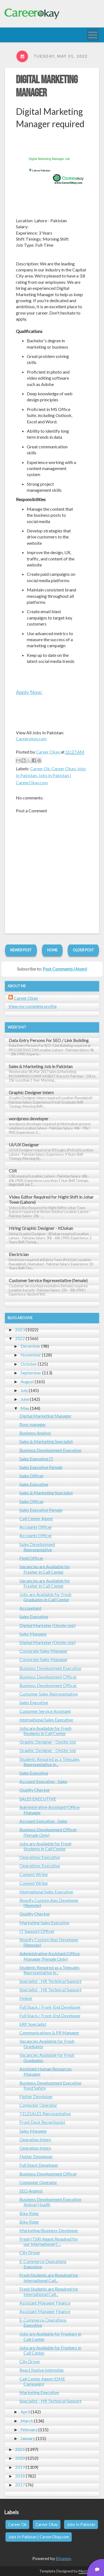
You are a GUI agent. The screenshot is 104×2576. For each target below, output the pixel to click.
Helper (26, 1998)
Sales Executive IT (36, 1458)
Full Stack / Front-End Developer (50, 2007)
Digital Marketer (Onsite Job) (47, 1625)
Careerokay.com (31, 738)
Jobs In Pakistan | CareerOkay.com (38, 2537)
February (29, 2429)
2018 (20, 2475)
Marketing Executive (39, 2392)
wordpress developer (28, 1118)
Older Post (83, 950)
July (24, 1390)
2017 (20, 2484)
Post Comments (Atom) (65, 968)
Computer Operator (38, 2105)
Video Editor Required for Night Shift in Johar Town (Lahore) (51, 1199)
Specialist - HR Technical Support (50, 1981)
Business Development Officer (48, 1676)
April (25, 2411)
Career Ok (40, 768)
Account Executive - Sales (43, 1781)
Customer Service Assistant (45, 1711)
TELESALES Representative (45, 2113)
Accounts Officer (35, 1527)
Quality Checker (34, 1790)
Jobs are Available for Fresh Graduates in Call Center (45, 1597)
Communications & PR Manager (49, 2032)
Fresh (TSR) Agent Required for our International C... (48, 2241)
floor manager (32, 1424)
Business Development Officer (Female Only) (48, 1832)
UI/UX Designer (24, 1144)
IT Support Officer (36, 1931)
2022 (20, 1338)
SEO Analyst (31, 2190)
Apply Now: (29, 692)
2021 (20, 2449)
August (27, 1381)
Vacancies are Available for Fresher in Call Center (44, 1569)
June (25, 1399)
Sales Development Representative (37, 1547)
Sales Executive (33, 1484)
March (27, 2420)
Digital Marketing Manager (45, 1415)
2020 (20, 2458)
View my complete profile (32, 1006)
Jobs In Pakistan (81, 2524)
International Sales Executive (46, 1719)
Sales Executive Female (40, 1467)
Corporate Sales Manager (43, 1651)
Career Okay (63, 768)
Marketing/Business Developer (48, 2230)
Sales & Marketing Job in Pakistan (41, 1066)
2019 (20, 2467)
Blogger (63, 2558)
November (31, 1354)
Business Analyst (35, 1432)
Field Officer (31, 1558)
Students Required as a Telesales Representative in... (49, 1762)
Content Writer (33, 1874)
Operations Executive (39, 1857)
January (28, 2438)
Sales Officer (31, 1475)
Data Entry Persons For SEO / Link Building (49, 1040)
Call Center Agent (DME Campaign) (42, 2381)
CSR (13, 1170)
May (25, 1408)
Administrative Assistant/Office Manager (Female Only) (49, 1956)
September (31, 1372)
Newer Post (21, 950)
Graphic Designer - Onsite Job (47, 1741)
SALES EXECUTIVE (37, 1798)
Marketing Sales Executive (44, 1922)
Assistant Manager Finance (44, 2302)
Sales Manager (33, 1633)
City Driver (29, 2252)
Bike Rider (29, 2213)
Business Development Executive (50, 1450)
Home (52, 950)
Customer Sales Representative (48, 1693)
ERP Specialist (32, 2024)
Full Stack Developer (38, 2164)
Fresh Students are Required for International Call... (48, 2277)
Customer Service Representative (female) (48, 1280)
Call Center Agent (36, 1518)
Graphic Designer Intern (31, 1092)
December (31, 1346)
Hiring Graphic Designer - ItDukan (41, 1228)
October (29, 1363)
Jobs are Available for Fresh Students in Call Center (45, 1730)
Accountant (30, 1608)
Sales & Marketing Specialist (46, 1441)
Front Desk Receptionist (42, 2122)
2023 (20, 1329)
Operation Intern (35, 2139)
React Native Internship (41, 2369)
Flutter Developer (36, 2096)
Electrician (19, 1254)
